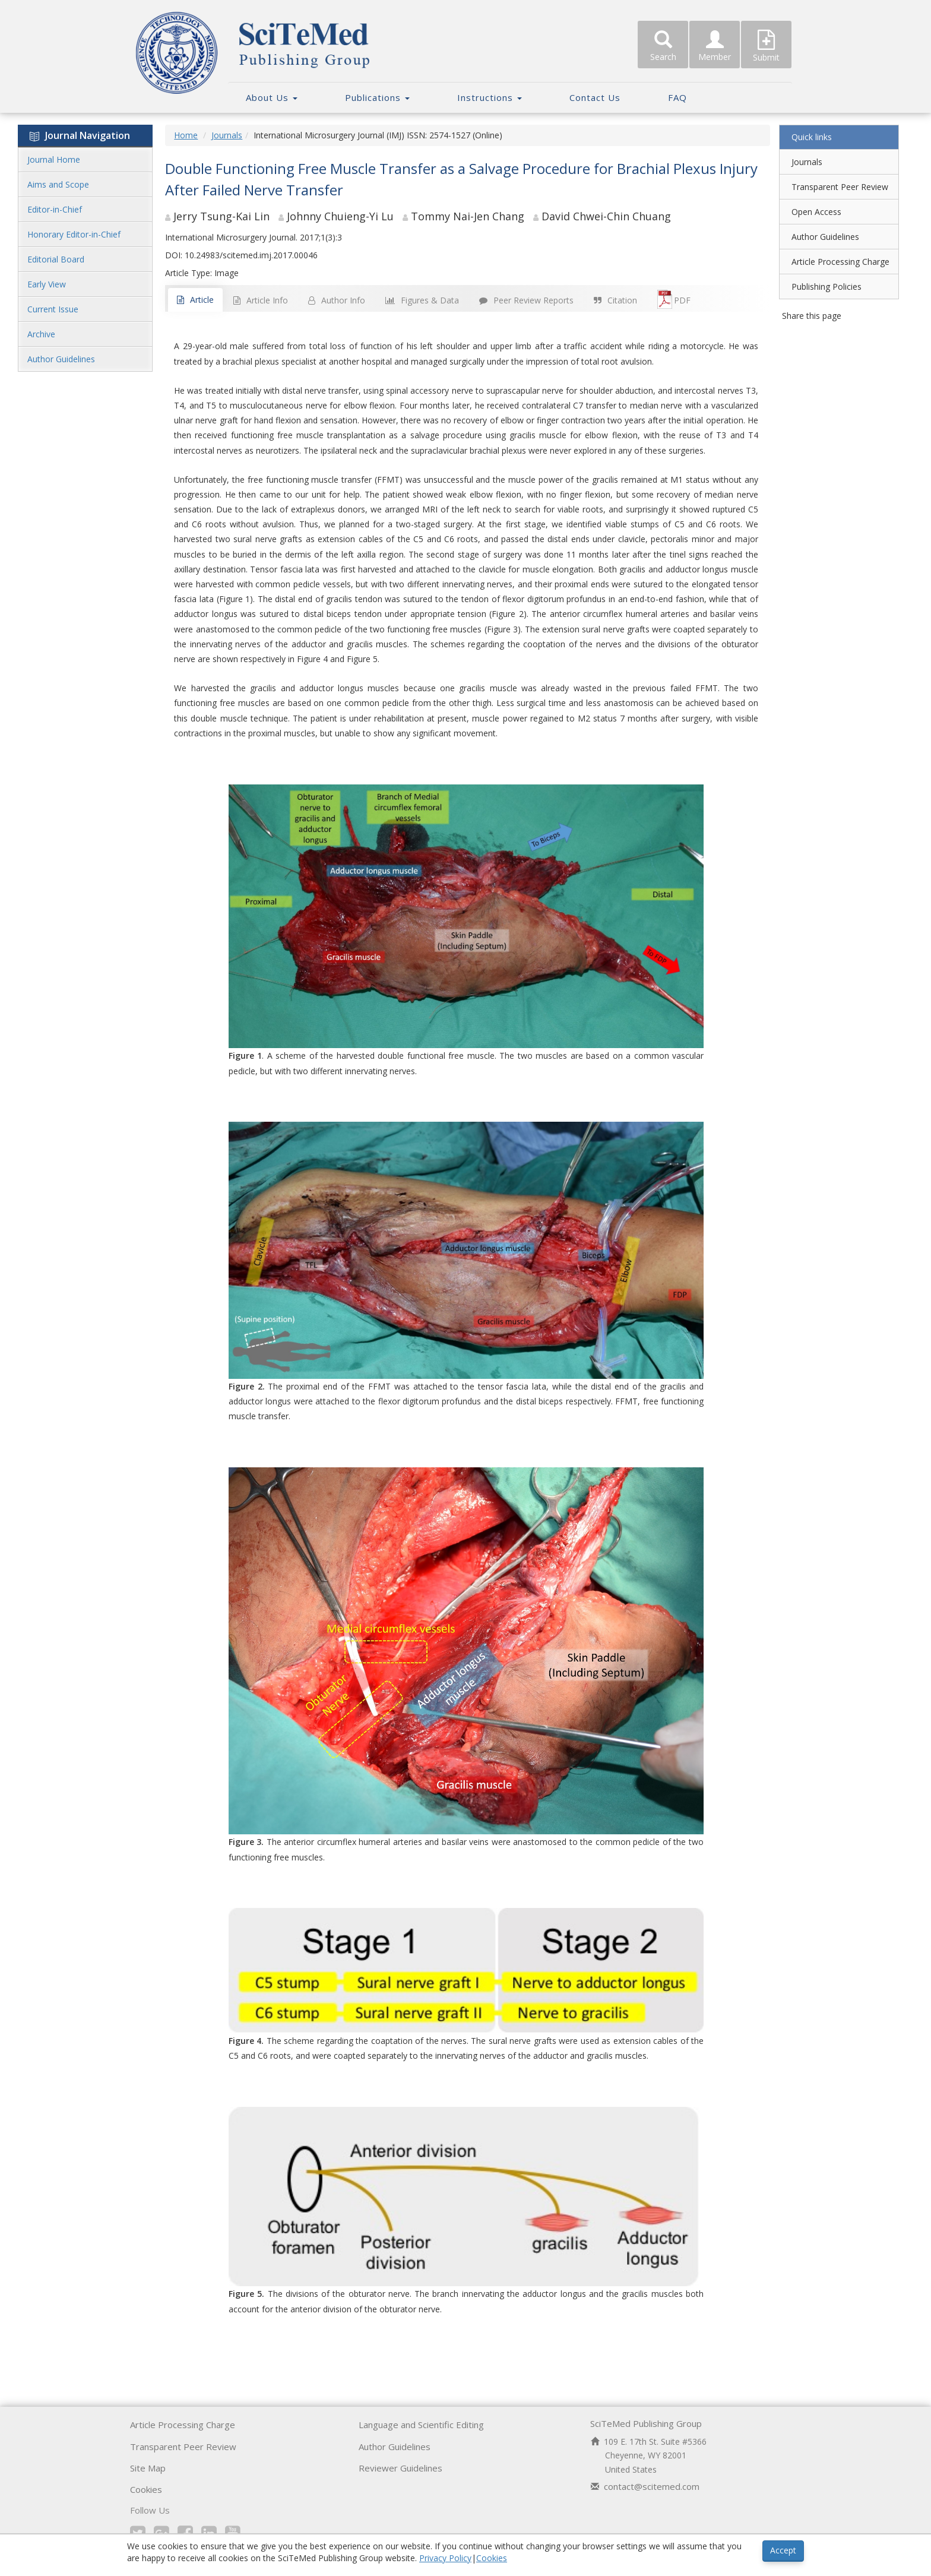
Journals (226, 135)
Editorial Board (55, 259)
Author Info (336, 300)
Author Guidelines (61, 359)
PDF (674, 299)
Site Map (148, 2468)
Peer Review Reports (526, 300)
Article (195, 299)
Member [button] (714, 46)
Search (663, 46)
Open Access (816, 211)
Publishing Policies (826, 286)
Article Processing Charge (840, 261)
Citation (615, 300)
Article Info (260, 300)
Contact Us (594, 97)
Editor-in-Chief (54, 209)
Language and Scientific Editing (421, 2425)
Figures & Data (422, 300)
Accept (783, 2550)
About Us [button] (271, 97)
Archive (41, 334)
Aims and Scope (58, 184)
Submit (766, 46)
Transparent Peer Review (839, 186)
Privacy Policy (445, 2558)
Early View (46, 284)
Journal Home (53, 159)
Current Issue (52, 309)
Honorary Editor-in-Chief (74, 234)
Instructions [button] (489, 97)
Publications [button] (377, 97)
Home (186, 135)
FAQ (677, 97)
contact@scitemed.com (651, 2486)
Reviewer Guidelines (400, 2468)
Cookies (146, 2489)
